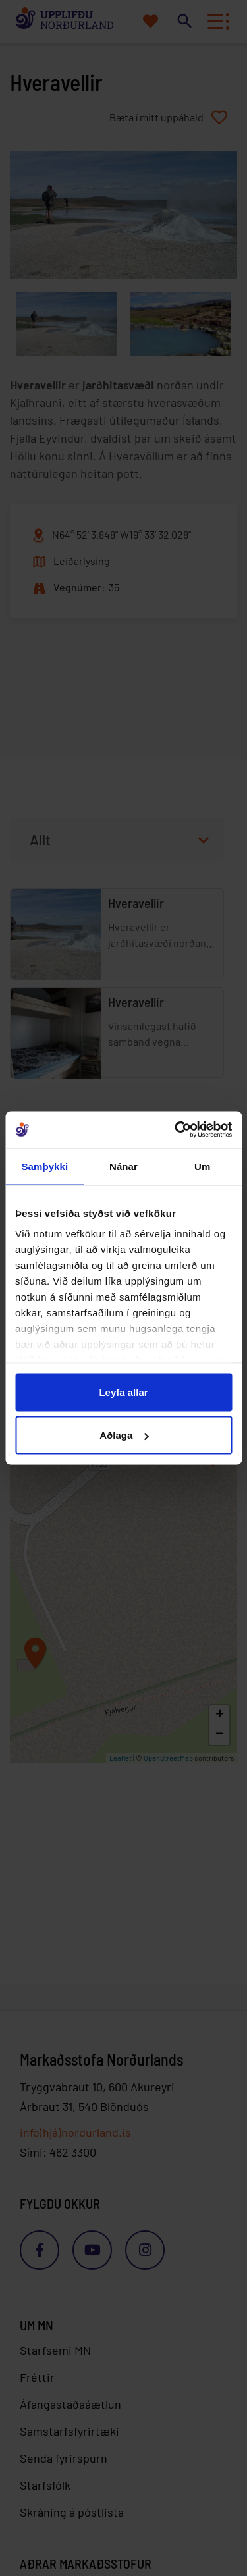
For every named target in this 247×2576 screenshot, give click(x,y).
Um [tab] (202, 1165)
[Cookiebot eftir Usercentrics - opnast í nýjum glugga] (176, 1130)
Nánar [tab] (123, 1165)
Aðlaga (123, 1435)
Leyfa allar (123, 1391)
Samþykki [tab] (44, 1165)
